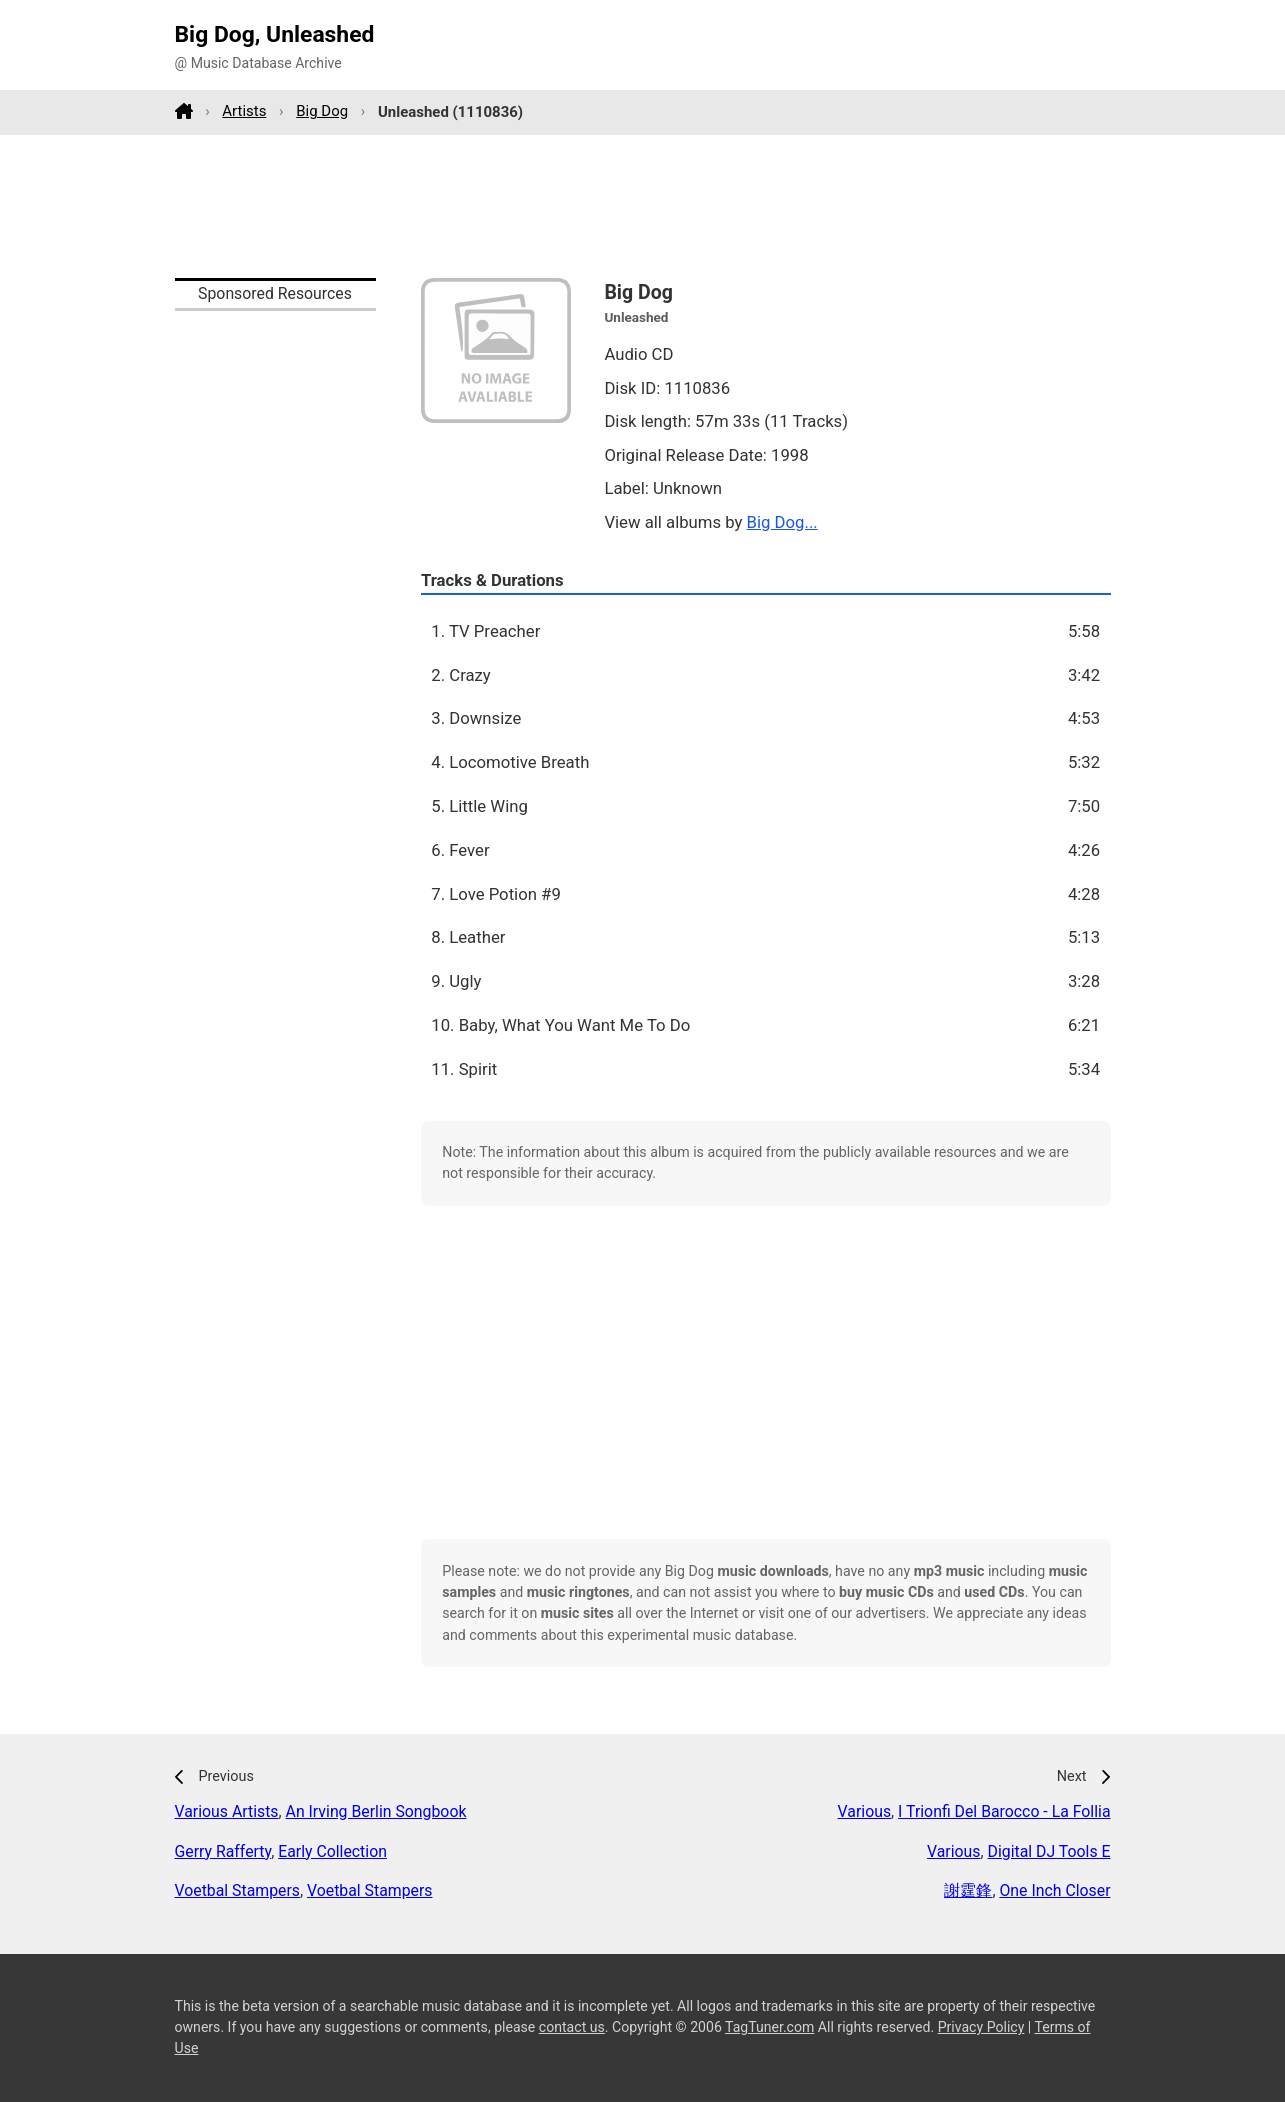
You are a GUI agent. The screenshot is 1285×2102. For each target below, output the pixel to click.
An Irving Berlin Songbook (376, 1811)
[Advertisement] (643, 206)
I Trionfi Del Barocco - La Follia (1004, 1811)
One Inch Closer (1054, 1890)
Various (864, 1811)
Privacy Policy (981, 2027)
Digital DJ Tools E (1049, 1851)
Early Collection (332, 1851)
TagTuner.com (769, 2027)
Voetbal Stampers (237, 1890)
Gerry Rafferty (223, 1851)
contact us (572, 2027)
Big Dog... (782, 522)
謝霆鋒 (968, 1890)
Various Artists (227, 1811)
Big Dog (322, 111)
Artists (244, 111)
